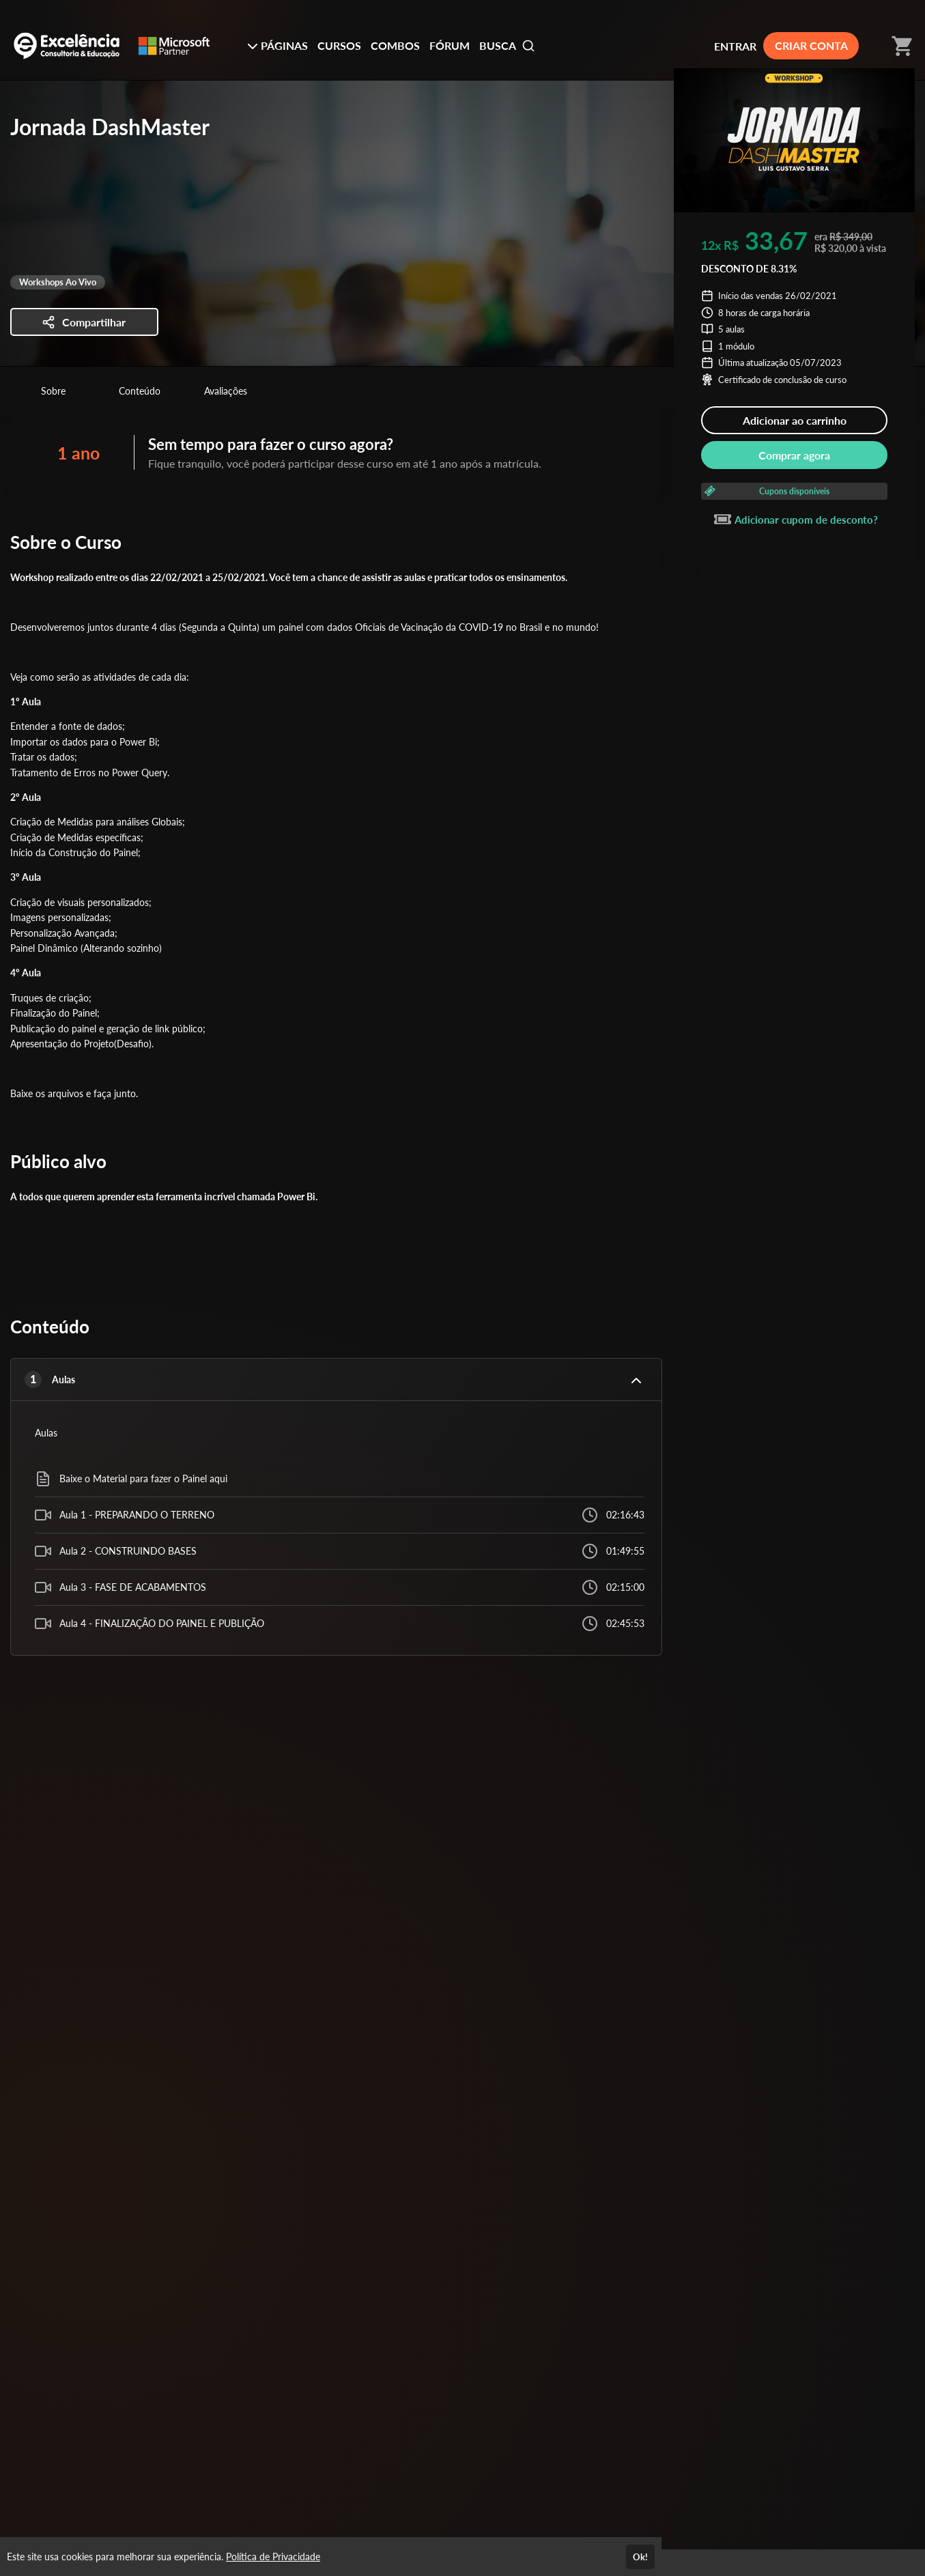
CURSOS (339, 45)
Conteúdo (139, 391)
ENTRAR (735, 46)
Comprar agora (794, 455)
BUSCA (507, 46)
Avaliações (225, 391)
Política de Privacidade (273, 2556)
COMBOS (395, 45)
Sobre (53, 391)
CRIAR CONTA (811, 45)
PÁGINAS (277, 45)
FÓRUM (449, 45)
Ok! (640, 2556)
